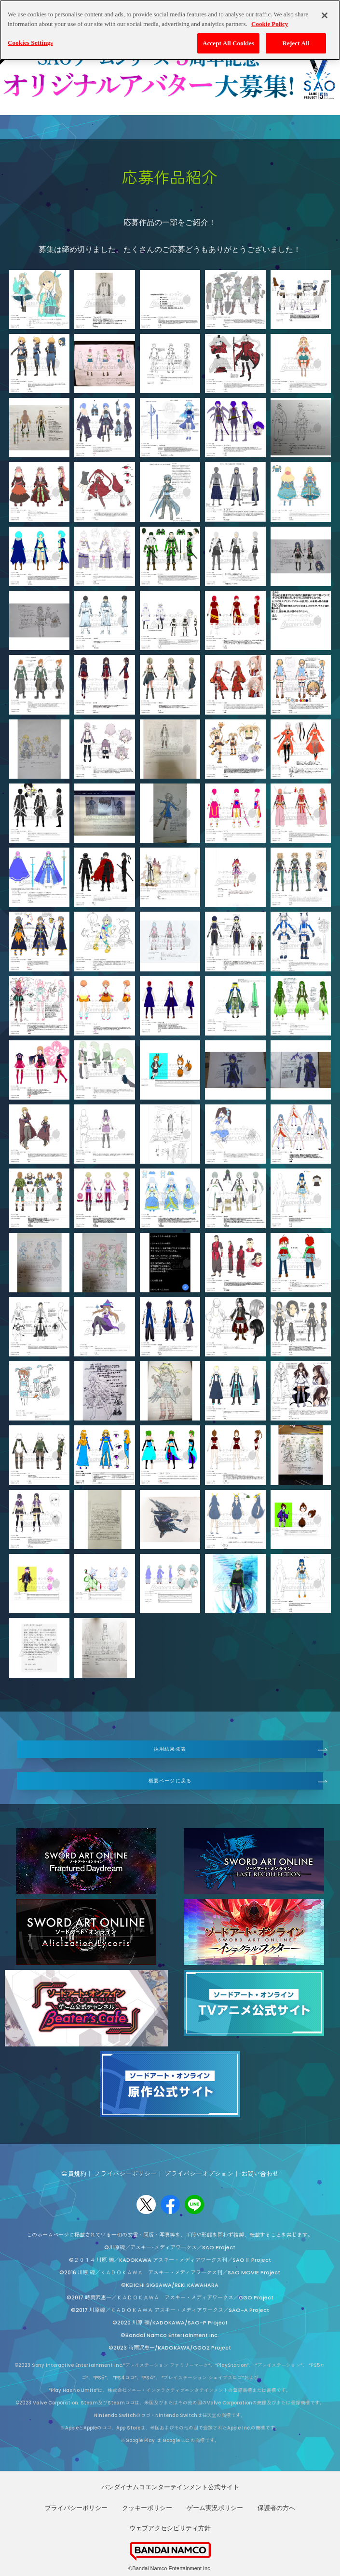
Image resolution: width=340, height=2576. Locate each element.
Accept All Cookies (228, 43)
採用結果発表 (170, 1749)
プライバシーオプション (198, 2173)
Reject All (296, 43)
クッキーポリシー (147, 2507)
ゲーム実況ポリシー (215, 2507)
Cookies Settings (30, 42)
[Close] (324, 15)
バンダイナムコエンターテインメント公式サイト (170, 2487)
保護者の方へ (276, 2507)
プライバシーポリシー (125, 2173)
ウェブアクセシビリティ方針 (170, 2528)
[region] (170, 30)
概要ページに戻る (170, 1780)
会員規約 (73, 2173)
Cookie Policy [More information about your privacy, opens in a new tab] (269, 23)
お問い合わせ (260, 2173)
